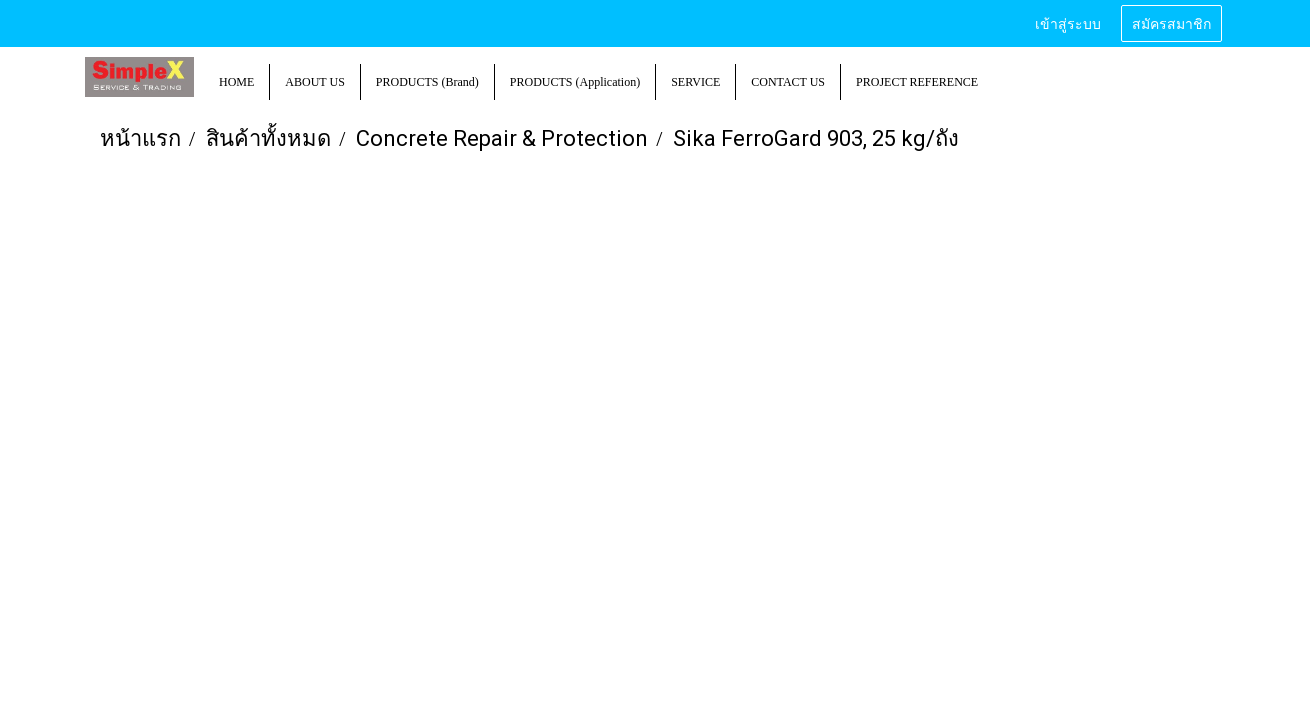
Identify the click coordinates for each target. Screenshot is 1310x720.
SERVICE (695, 82)
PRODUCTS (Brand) (427, 82)
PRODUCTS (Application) (575, 82)
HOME (236, 82)
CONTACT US (788, 82)
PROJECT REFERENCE (917, 82)
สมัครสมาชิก (1171, 22)
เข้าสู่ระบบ (1068, 22)
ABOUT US (314, 82)
